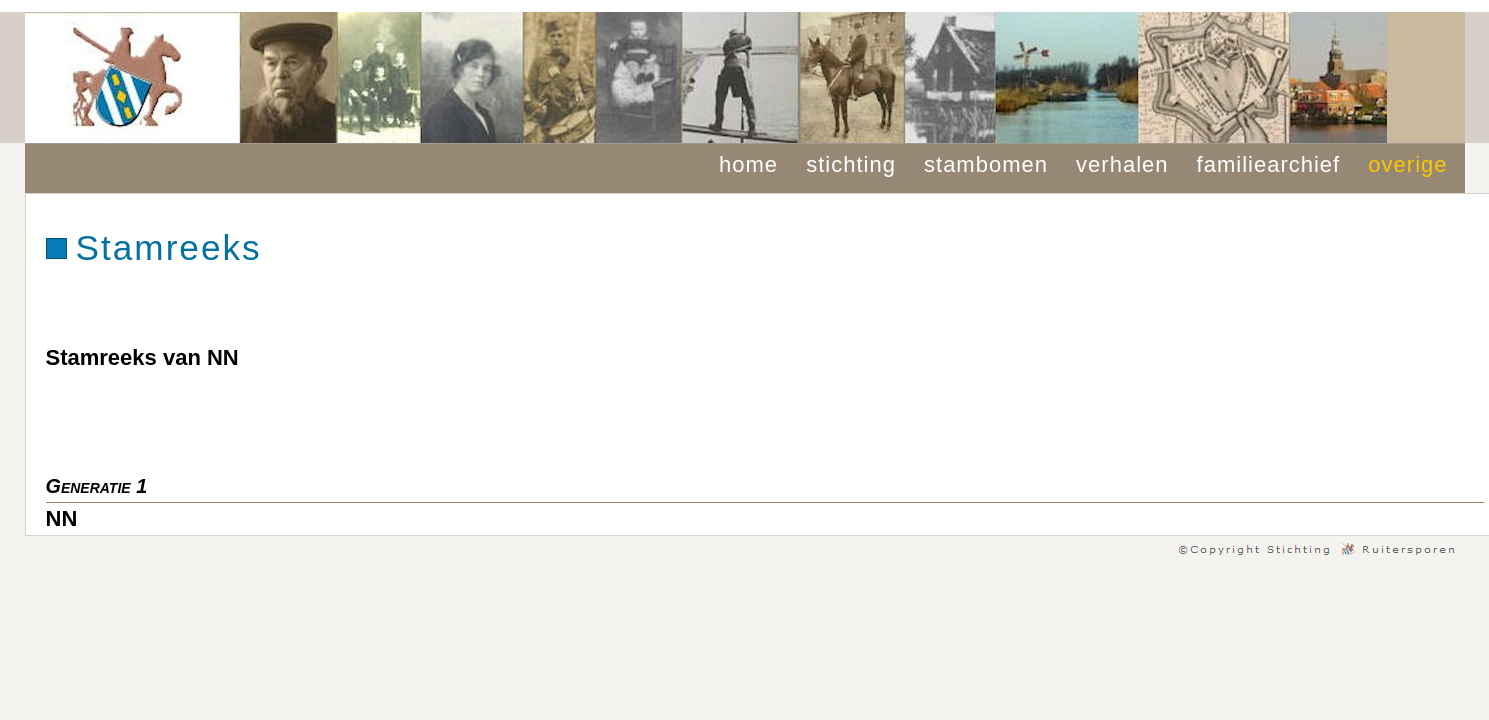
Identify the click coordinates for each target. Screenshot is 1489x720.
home (748, 164)
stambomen (986, 164)
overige (1407, 164)
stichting (851, 164)
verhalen (1122, 164)
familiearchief (1269, 164)
